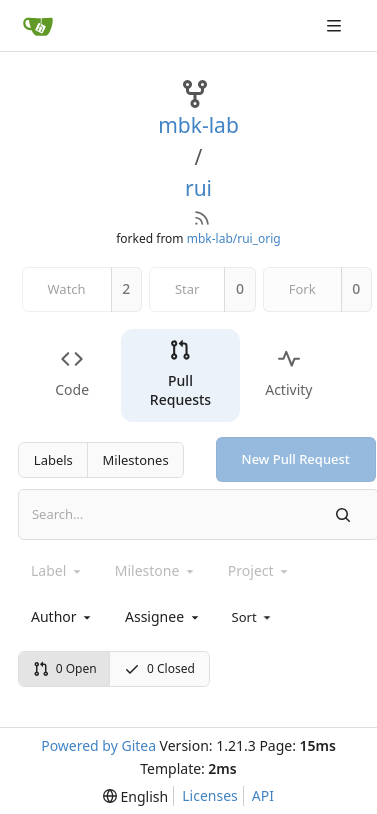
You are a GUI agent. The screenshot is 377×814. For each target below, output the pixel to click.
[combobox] (62, 616)
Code (72, 373)
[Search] (343, 514)
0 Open (65, 668)
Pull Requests (180, 374)
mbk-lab (198, 125)
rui (198, 188)
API (263, 795)
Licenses (210, 795)
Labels (53, 460)
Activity (288, 373)
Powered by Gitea (98, 745)
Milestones (136, 460)
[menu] (253, 617)
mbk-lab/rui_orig (234, 238)
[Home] (38, 26)
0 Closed (159, 668)
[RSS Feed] (202, 218)
